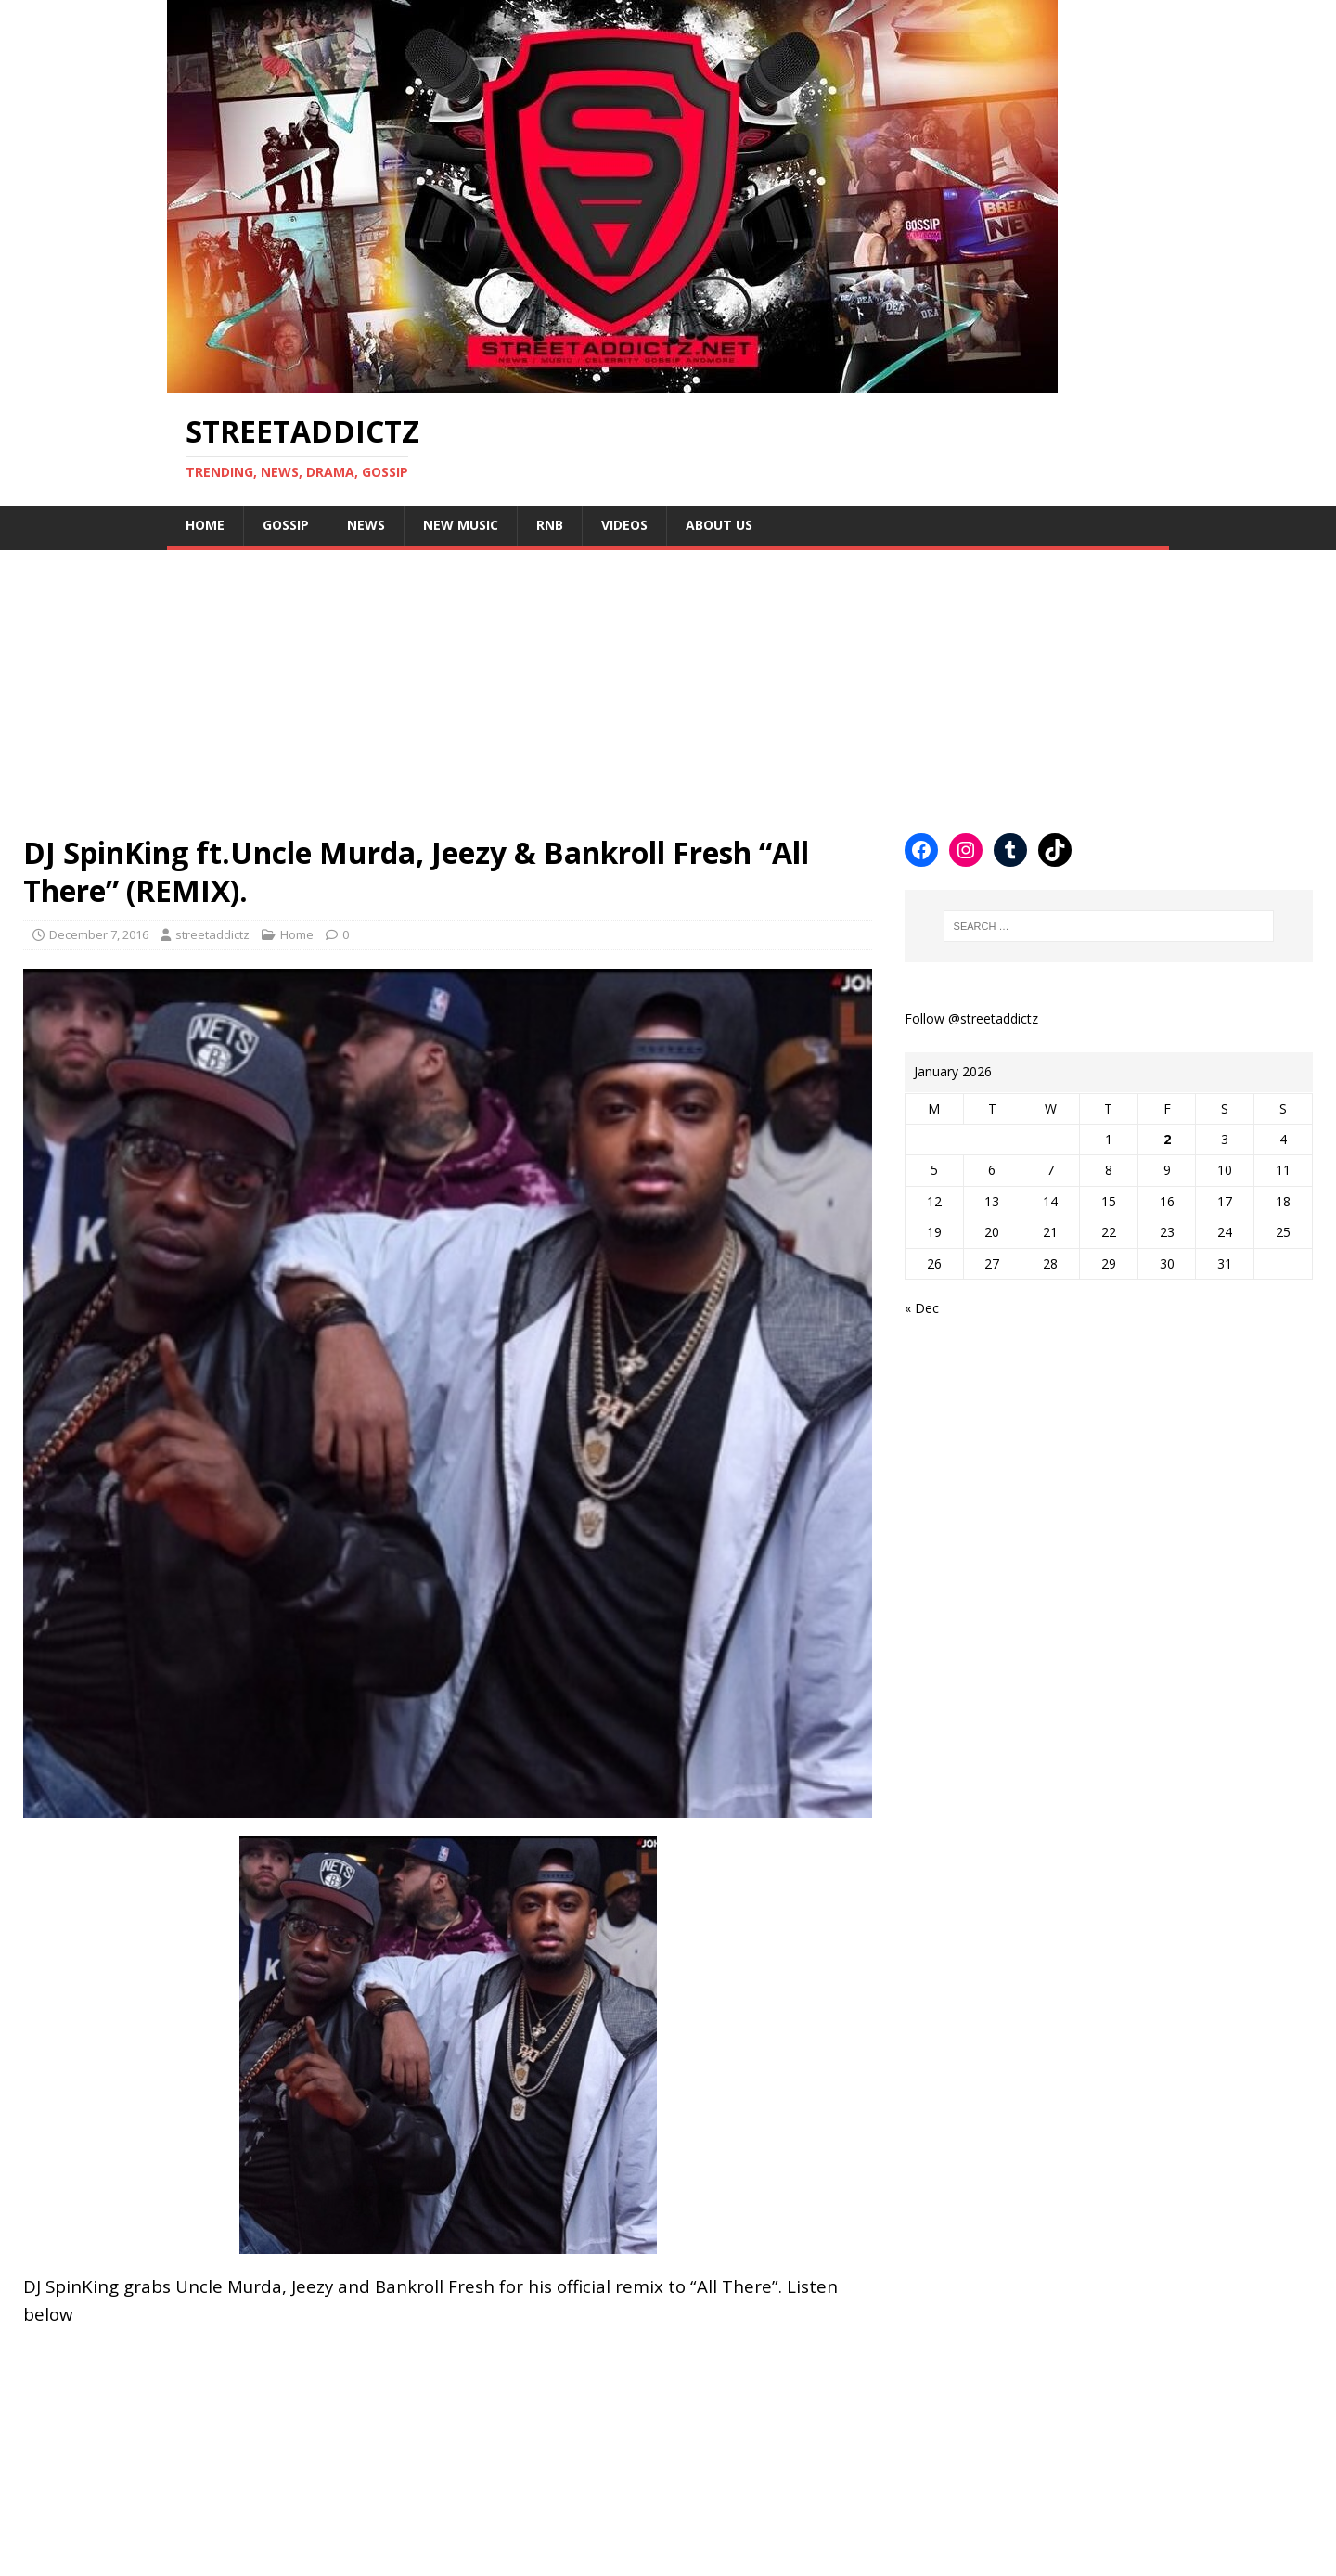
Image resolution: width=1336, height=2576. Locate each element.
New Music (460, 525)
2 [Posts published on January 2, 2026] (1167, 1139)
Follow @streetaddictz (971, 1018)
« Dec (922, 1308)
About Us (719, 525)
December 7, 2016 (98, 934)
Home (205, 525)
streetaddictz (212, 934)
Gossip (286, 525)
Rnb (549, 525)
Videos (624, 525)
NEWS (366, 525)
